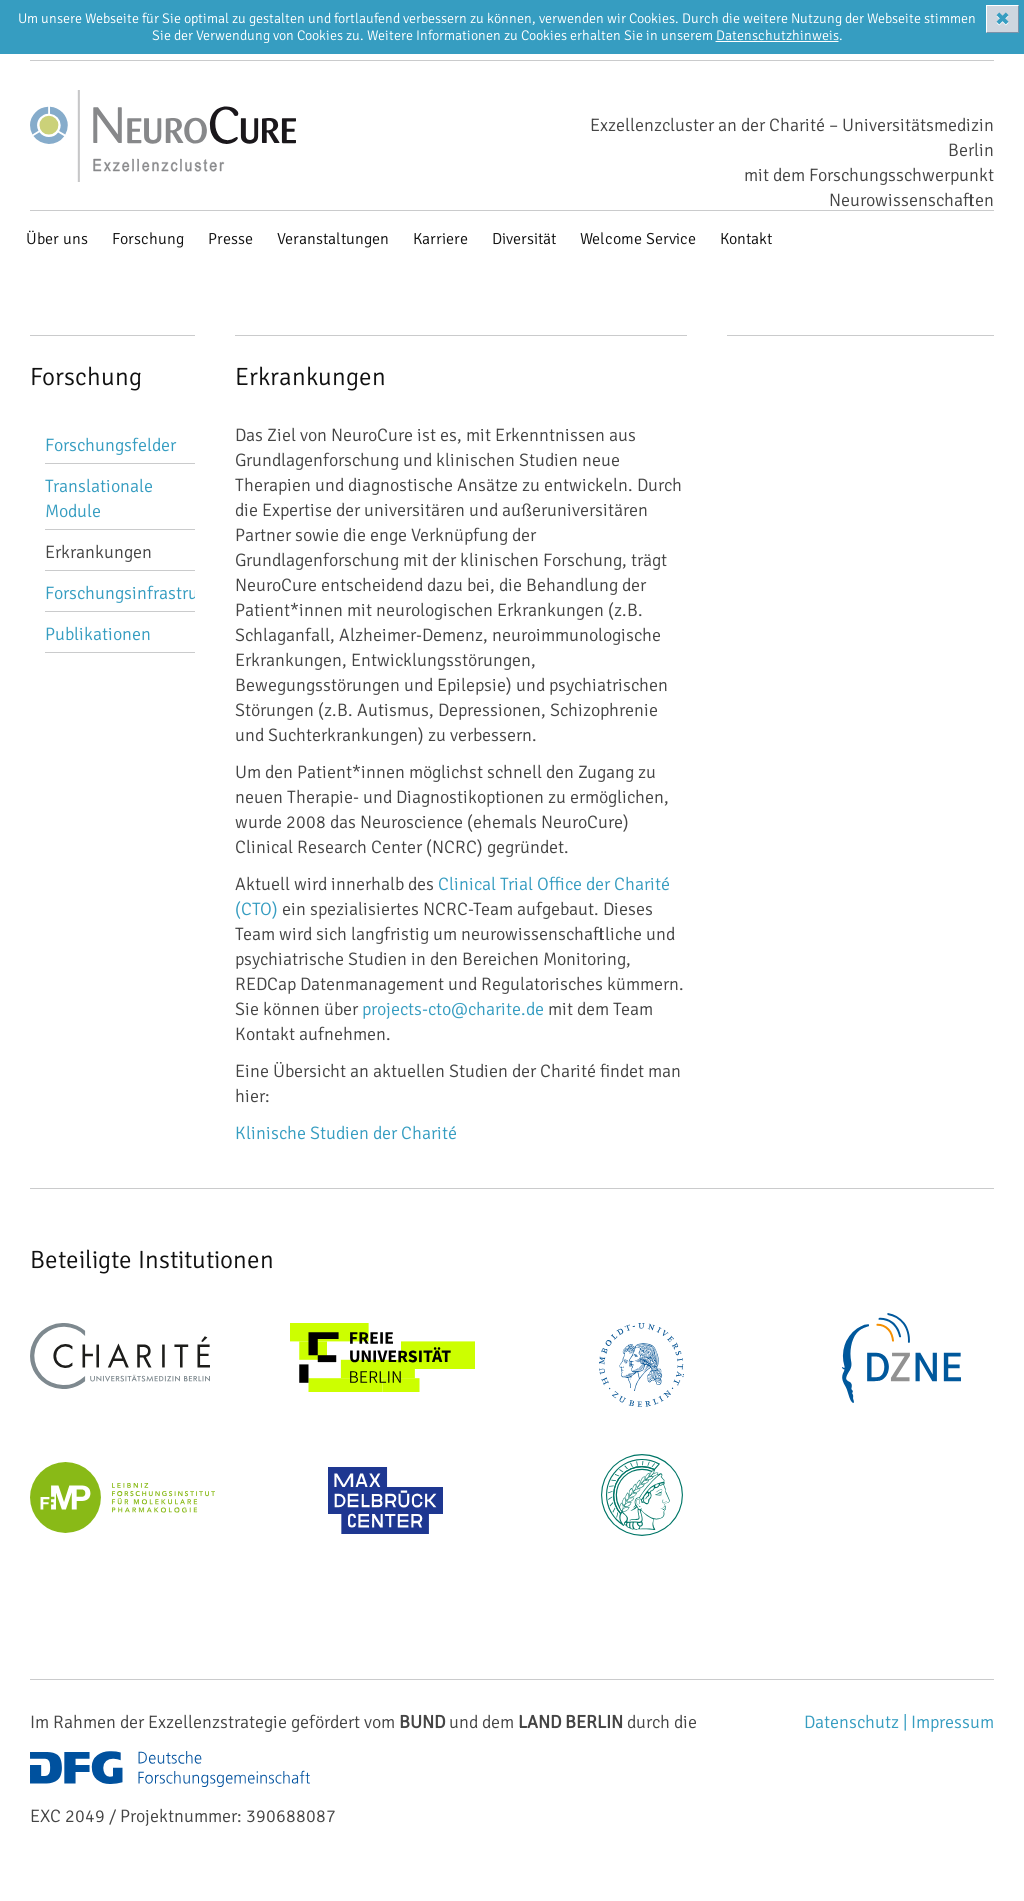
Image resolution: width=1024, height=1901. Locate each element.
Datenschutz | (857, 1722)
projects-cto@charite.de (453, 1009)
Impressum (952, 1722)
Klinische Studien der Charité (346, 1133)
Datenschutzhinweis (777, 35)
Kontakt (746, 239)
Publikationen (98, 634)
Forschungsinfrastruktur (137, 593)
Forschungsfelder (110, 445)
